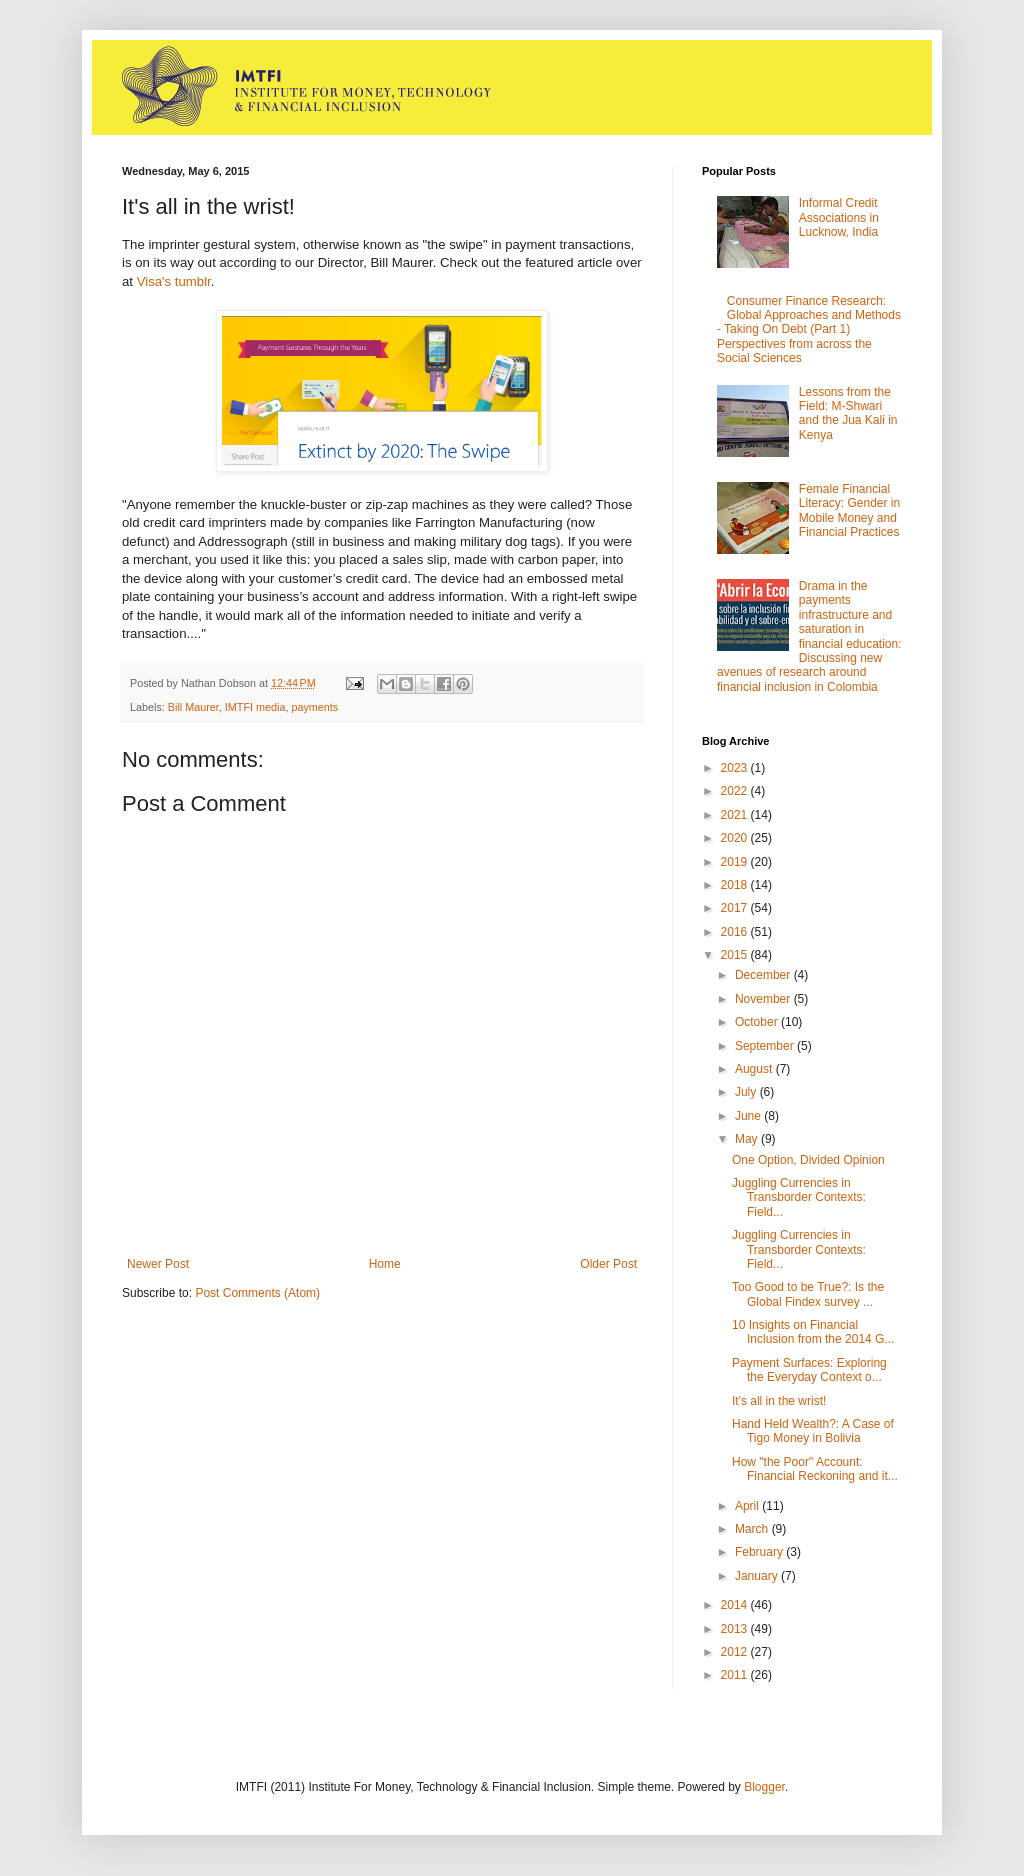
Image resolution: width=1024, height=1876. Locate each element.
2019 (736, 862)
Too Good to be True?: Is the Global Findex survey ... (808, 1294)
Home (385, 1264)
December (764, 975)
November (764, 999)
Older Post (608, 1264)
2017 (736, 908)
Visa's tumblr (174, 281)
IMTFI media (255, 707)
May (748, 1139)
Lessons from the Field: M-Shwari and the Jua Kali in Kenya (848, 413)
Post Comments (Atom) (257, 1293)
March (753, 1529)
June (749, 1116)
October (758, 1022)
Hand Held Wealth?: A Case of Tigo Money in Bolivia (813, 1431)
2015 (736, 955)
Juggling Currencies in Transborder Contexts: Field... (799, 1197)
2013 (736, 1629)
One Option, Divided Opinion (808, 1160)
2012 (736, 1652)
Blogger (764, 1787)
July (747, 1092)
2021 (736, 815)
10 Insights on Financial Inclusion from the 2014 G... (813, 1332)
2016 (736, 932)
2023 (736, 768)
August (755, 1069)
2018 (736, 885)
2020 (736, 838)
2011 (736, 1675)
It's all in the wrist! (779, 1401)
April (748, 1506)
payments (314, 707)
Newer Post (158, 1264)
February (760, 1552)
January (758, 1576)
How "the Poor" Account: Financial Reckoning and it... (815, 1469)
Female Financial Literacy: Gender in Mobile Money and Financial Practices (849, 510)
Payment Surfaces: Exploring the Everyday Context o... (809, 1370)
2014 (736, 1605)
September (766, 1046)
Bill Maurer (193, 707)
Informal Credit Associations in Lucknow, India (839, 217)
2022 (736, 791)
